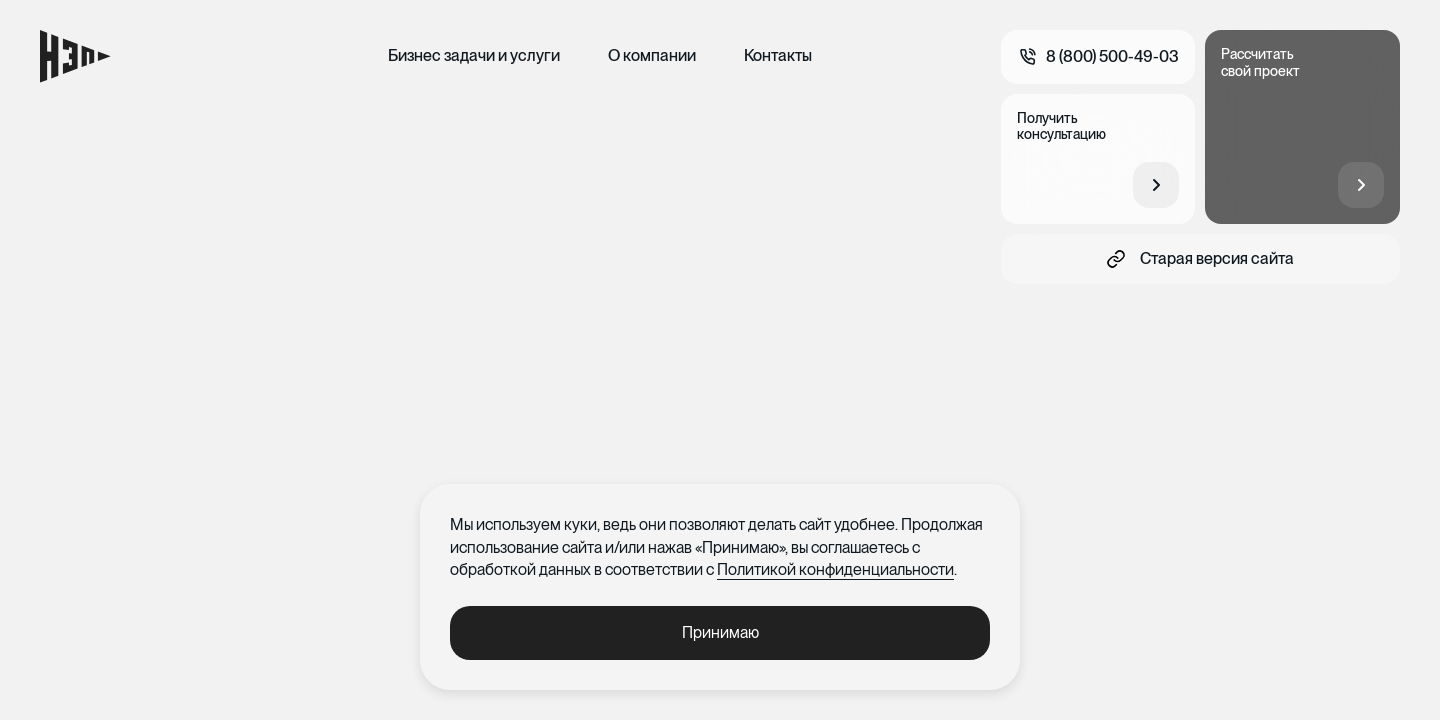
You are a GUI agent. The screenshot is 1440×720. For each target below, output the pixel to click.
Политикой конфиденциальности (835, 569)
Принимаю (720, 632)
